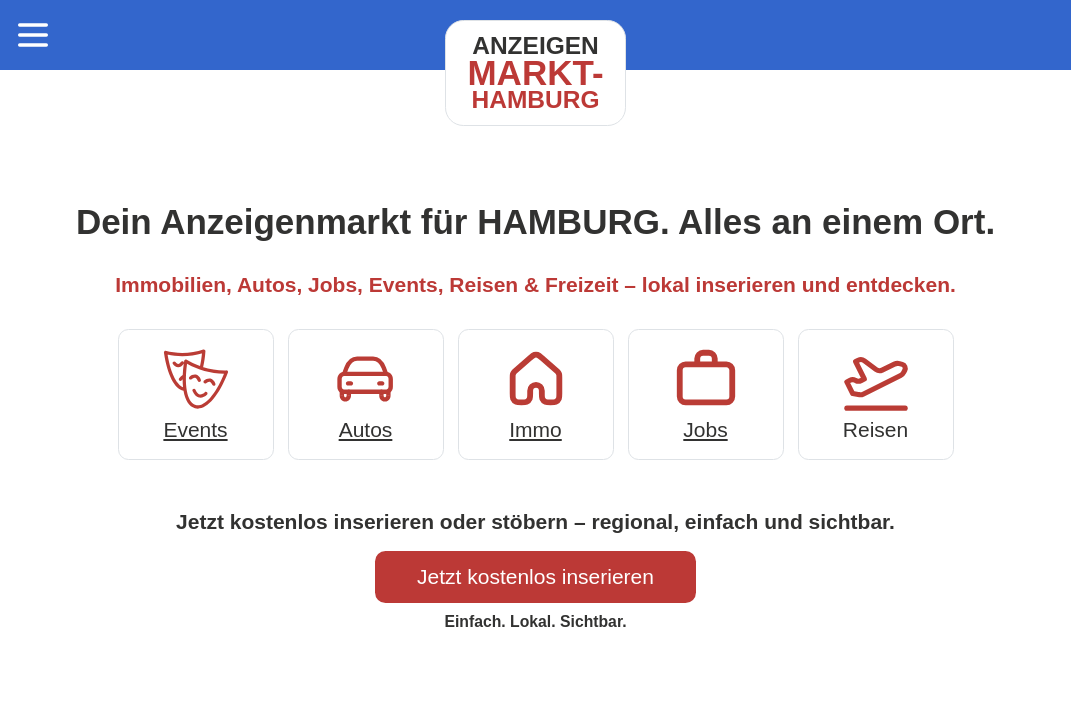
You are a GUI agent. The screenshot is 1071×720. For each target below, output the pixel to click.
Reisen (876, 392)
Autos (366, 392)
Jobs (706, 392)
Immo (536, 392)
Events (196, 392)
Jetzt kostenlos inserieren (535, 576)
